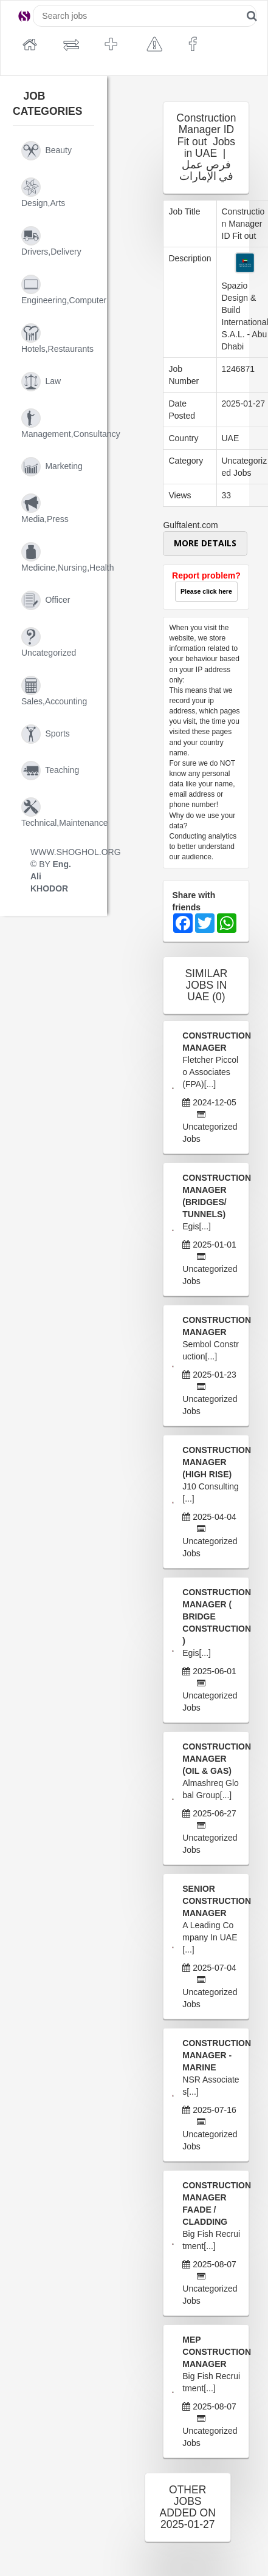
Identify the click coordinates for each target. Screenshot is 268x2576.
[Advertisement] (156, 322)
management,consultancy (57, 423)
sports (45, 734)
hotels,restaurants (57, 338)
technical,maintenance (57, 812)
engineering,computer (57, 290)
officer (45, 600)
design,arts (43, 192)
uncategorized (48, 642)
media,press (45, 508)
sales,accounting (54, 691)
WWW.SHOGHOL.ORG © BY (57, 870)
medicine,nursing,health (57, 557)
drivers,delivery (51, 241)
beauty (46, 150)
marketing (52, 466)
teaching (50, 770)
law (41, 381)
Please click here (206, 591)
